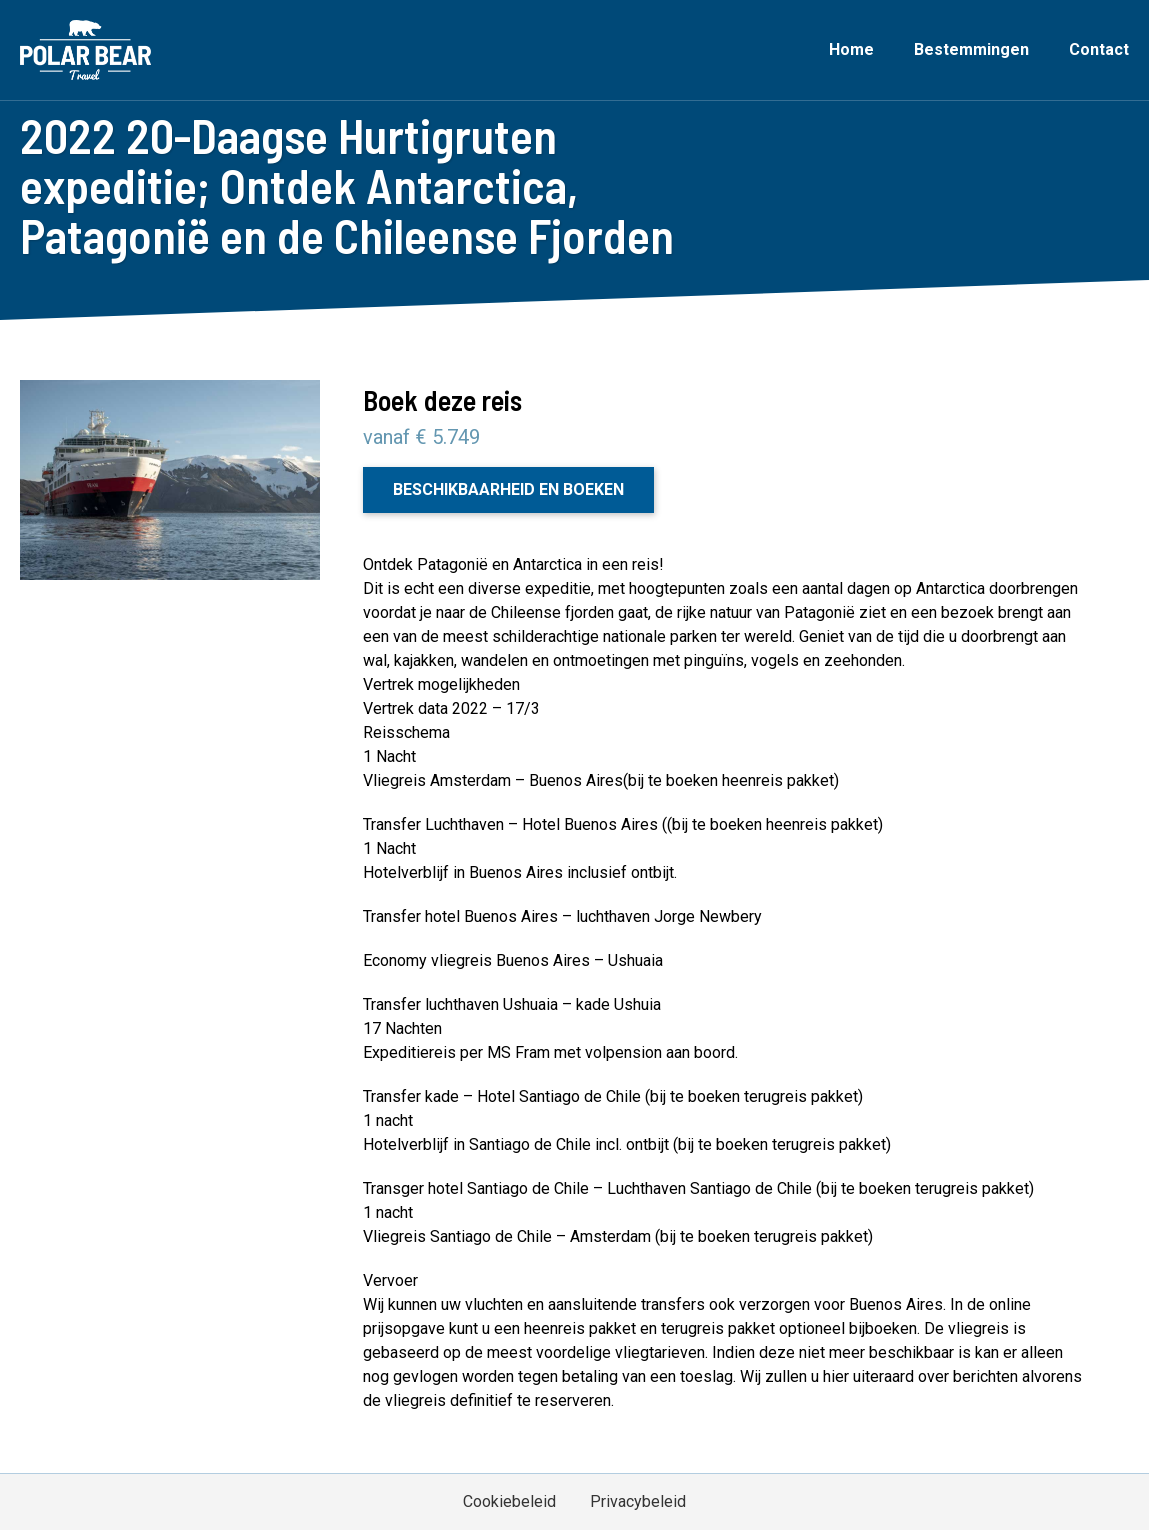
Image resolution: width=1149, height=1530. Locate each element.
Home (851, 49)
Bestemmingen (971, 49)
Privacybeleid (638, 1501)
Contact (1099, 49)
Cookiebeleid (509, 1501)
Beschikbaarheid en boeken (508, 489)
